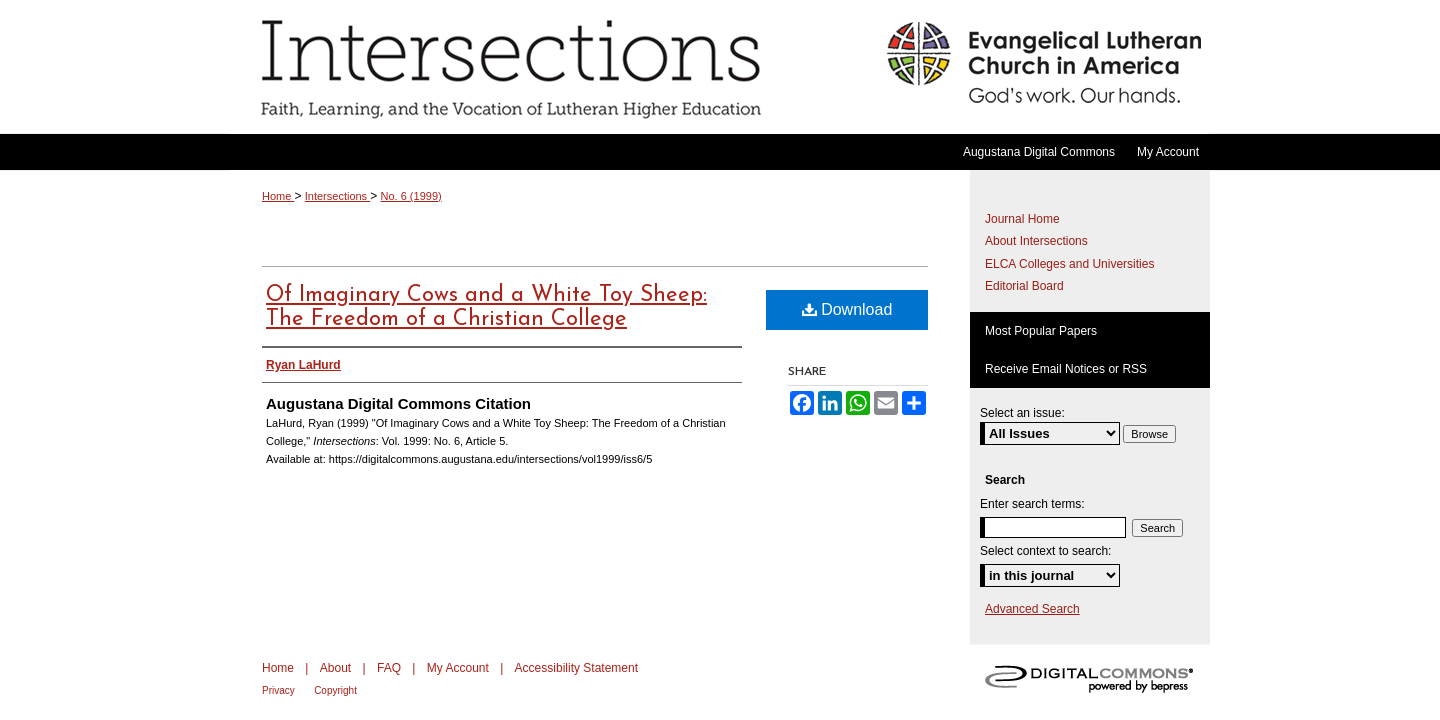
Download (847, 309)
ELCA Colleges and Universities (1069, 264)
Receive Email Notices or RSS (1066, 369)
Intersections (553, 67)
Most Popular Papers (1041, 331)
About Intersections (1036, 241)
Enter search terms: (1032, 504)
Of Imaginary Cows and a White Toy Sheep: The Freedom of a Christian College (486, 307)
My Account (458, 668)
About (335, 668)
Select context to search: (1045, 551)
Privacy (278, 690)
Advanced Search (1032, 609)
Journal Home (1022, 219)
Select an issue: (1022, 413)
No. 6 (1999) (411, 196)
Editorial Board (1024, 286)
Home (278, 196)
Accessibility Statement (576, 668)
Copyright (335, 690)
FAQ (389, 668)
